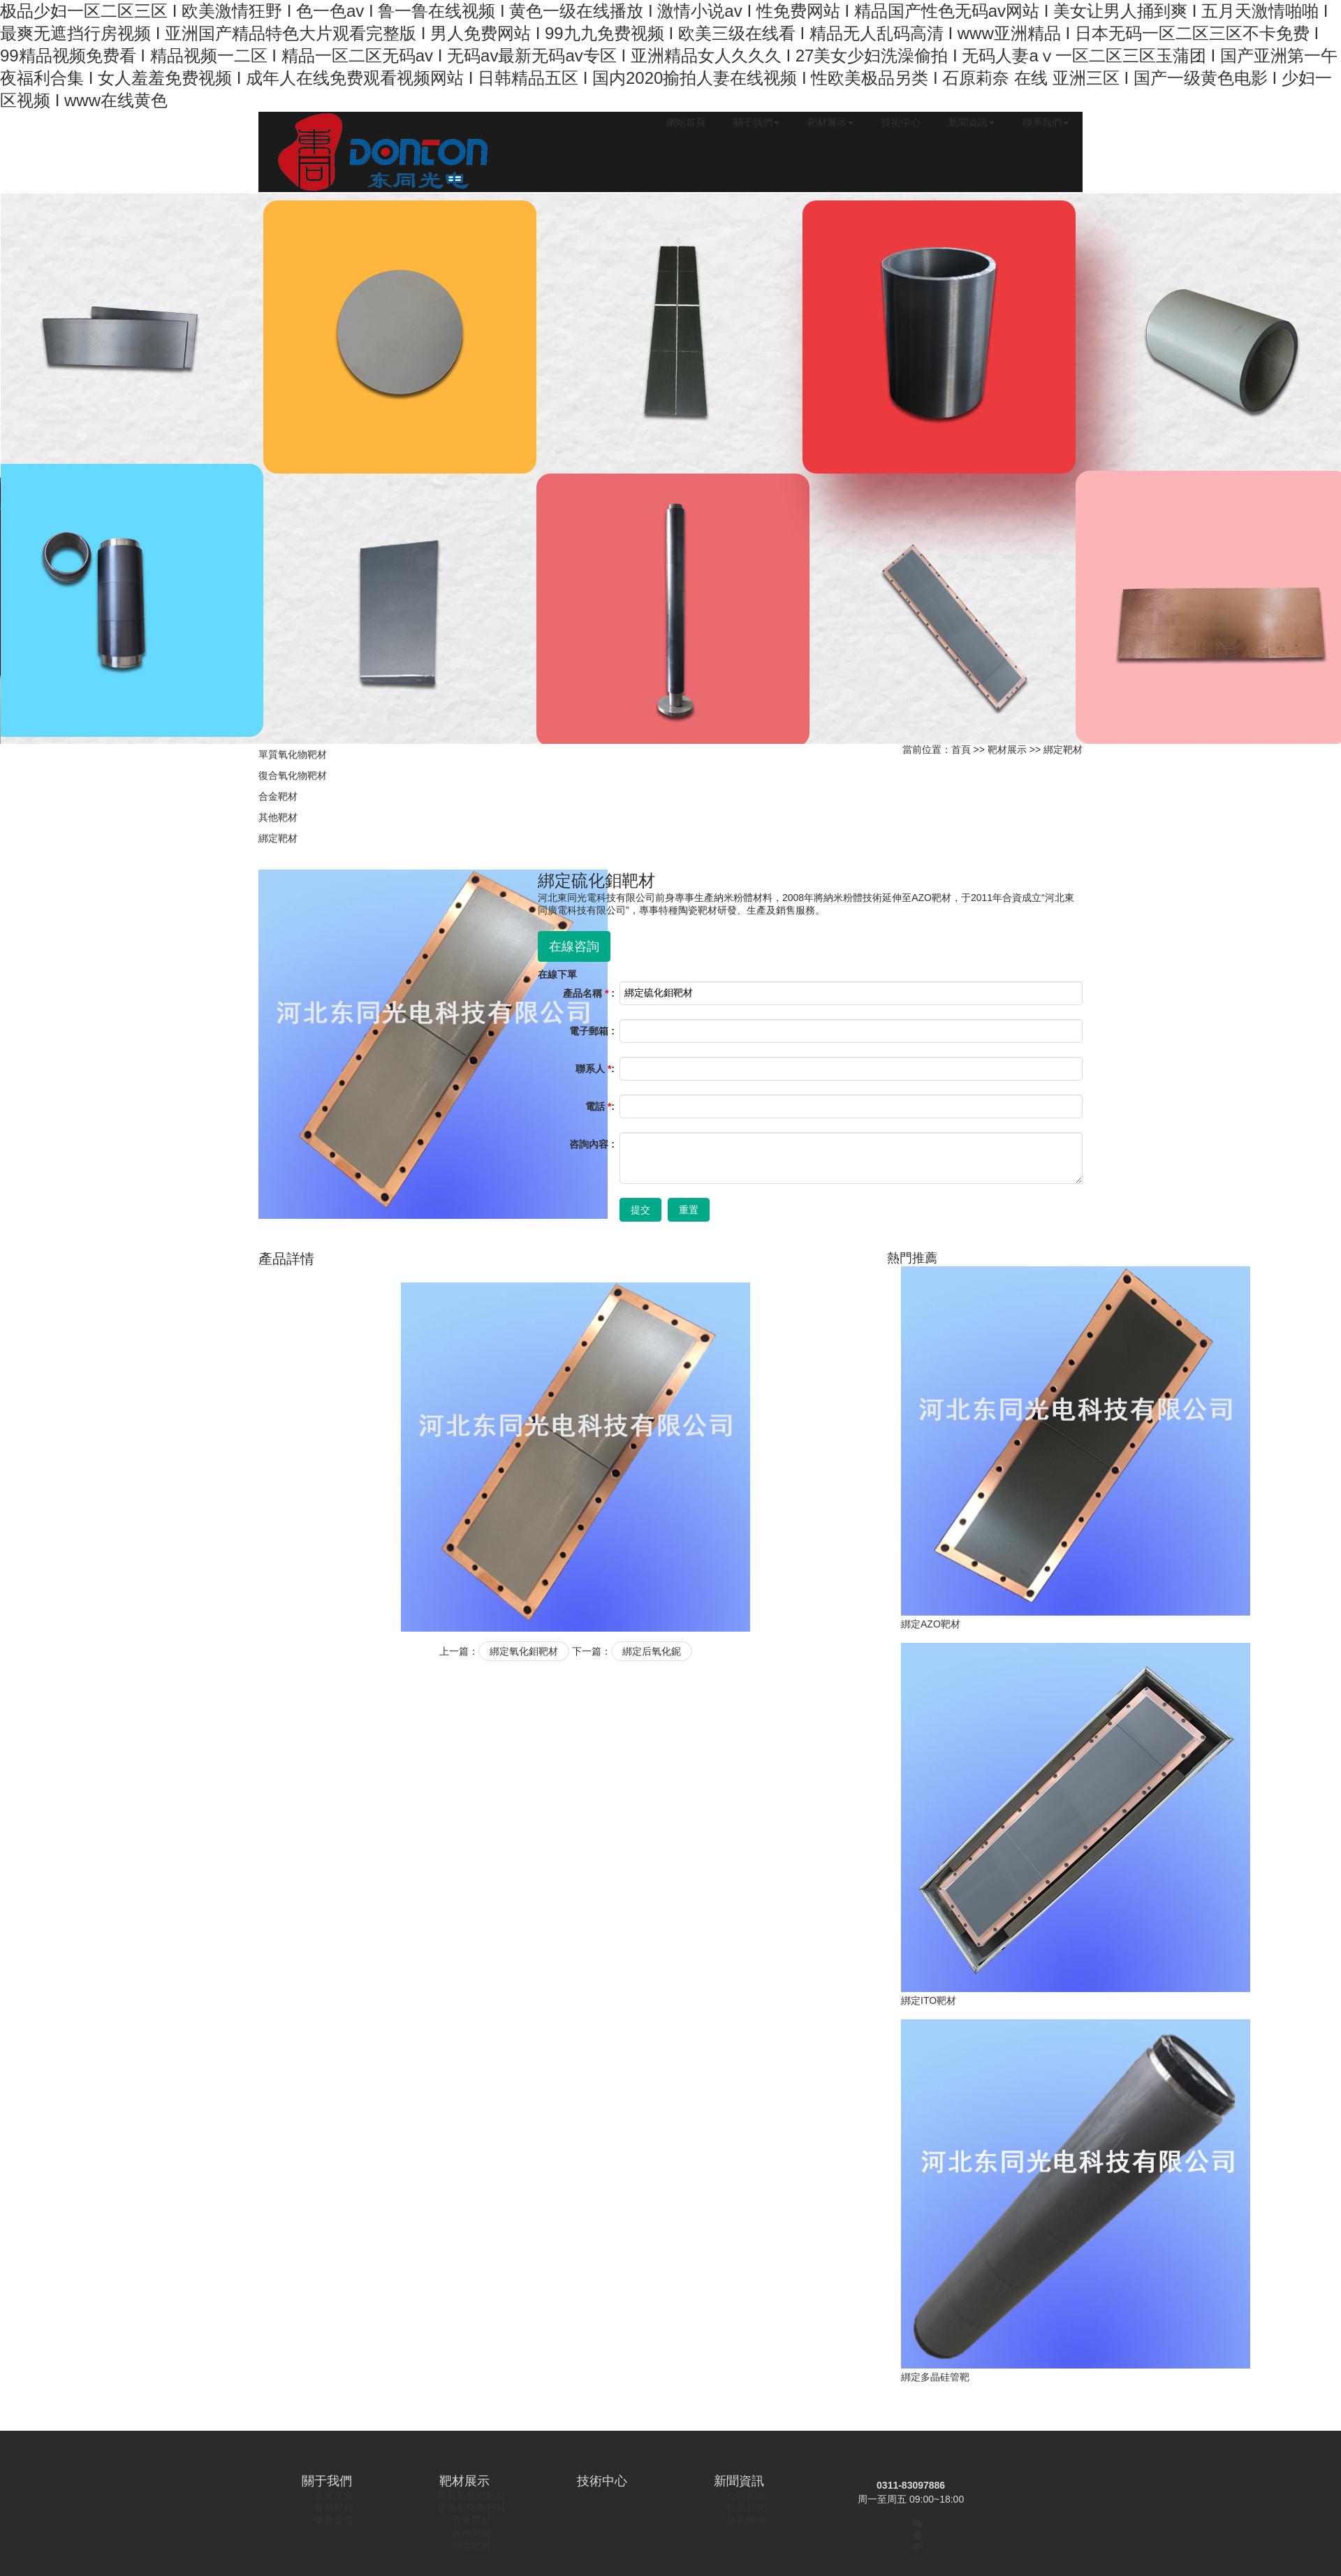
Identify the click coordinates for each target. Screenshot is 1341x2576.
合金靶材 (278, 796)
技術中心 (901, 122)
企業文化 (333, 2495)
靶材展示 (830, 122)
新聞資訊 (971, 122)
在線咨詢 (574, 946)
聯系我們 (1046, 122)
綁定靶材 (278, 838)
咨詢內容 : (592, 1144)
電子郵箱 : (592, 1031)
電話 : (600, 1106)
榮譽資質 (333, 2520)
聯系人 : (595, 1068)
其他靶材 (278, 817)
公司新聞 (745, 2495)
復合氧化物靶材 (292, 775)
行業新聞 (745, 2507)
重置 (688, 1209)
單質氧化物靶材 (292, 754)
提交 (640, 1209)
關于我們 (756, 122)
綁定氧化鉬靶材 (524, 1651)
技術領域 (745, 2520)
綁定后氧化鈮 (651, 1651)
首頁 (961, 749)
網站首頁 (685, 122)
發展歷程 (333, 2507)
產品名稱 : (589, 993)
